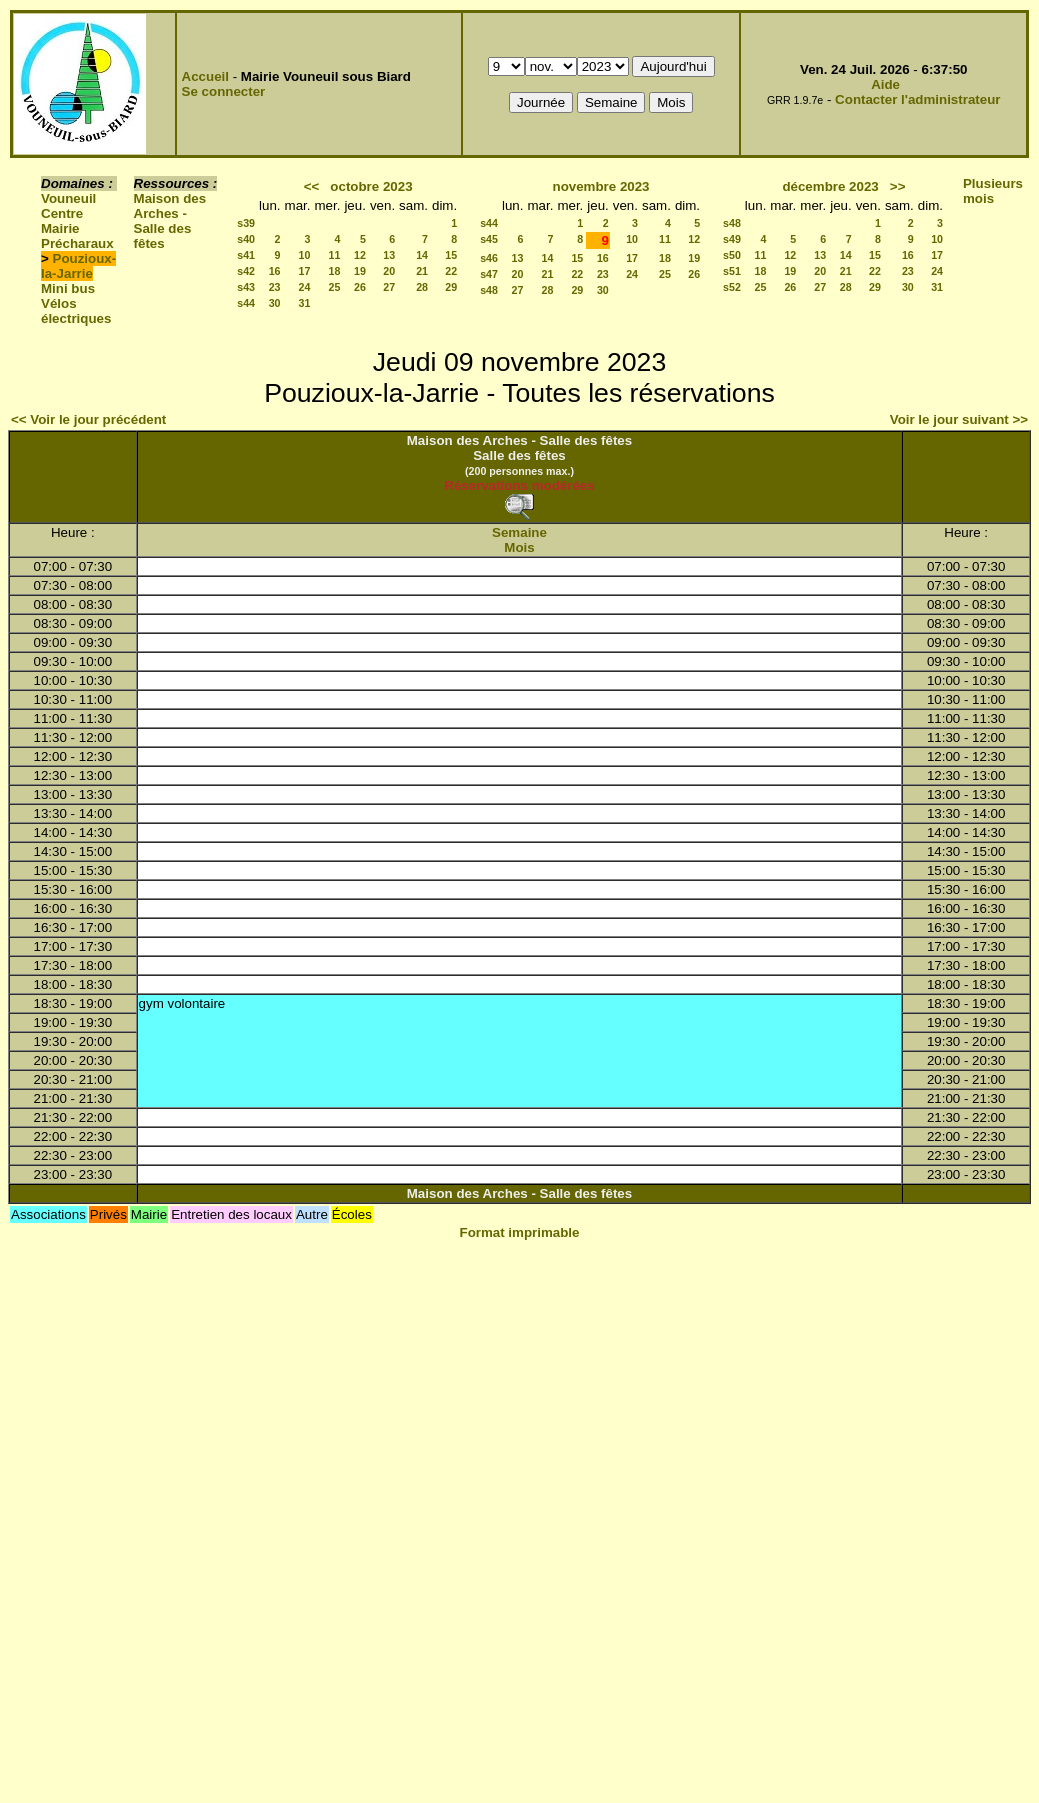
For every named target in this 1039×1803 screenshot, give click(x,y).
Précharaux (77, 243)
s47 (489, 274)
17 (305, 271)
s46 (489, 258)
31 (305, 303)
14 (422, 255)
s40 (246, 239)
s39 (246, 223)
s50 (732, 255)
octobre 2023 (371, 186)
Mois (519, 547)
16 (275, 271)
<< (312, 186)
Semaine (519, 532)
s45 (489, 239)
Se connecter (224, 91)
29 (451, 287)
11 (335, 255)
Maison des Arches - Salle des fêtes (170, 221)
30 (275, 303)
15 (451, 255)
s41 (246, 255)
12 (360, 255)
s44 (246, 303)
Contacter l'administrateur (917, 99)
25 (335, 287)
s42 (246, 271)
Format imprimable (520, 1232)
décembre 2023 (830, 186)
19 (360, 271)
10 (305, 255)
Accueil (205, 76)
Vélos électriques (76, 311)
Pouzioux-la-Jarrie (78, 266)
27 (389, 287)
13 (389, 255)
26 (360, 287)
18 (335, 271)
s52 (732, 287)
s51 (732, 271)
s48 (489, 290)
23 (275, 287)
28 (422, 287)
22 (451, 271)
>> (898, 186)
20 (389, 271)
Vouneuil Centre (68, 206)
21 (422, 271)
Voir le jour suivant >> (959, 419)
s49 (732, 239)
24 (305, 287)
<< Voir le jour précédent (88, 419)
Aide (885, 84)
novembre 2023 (600, 186)
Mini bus (68, 288)
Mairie (60, 228)
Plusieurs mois (993, 191)
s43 (246, 287)
